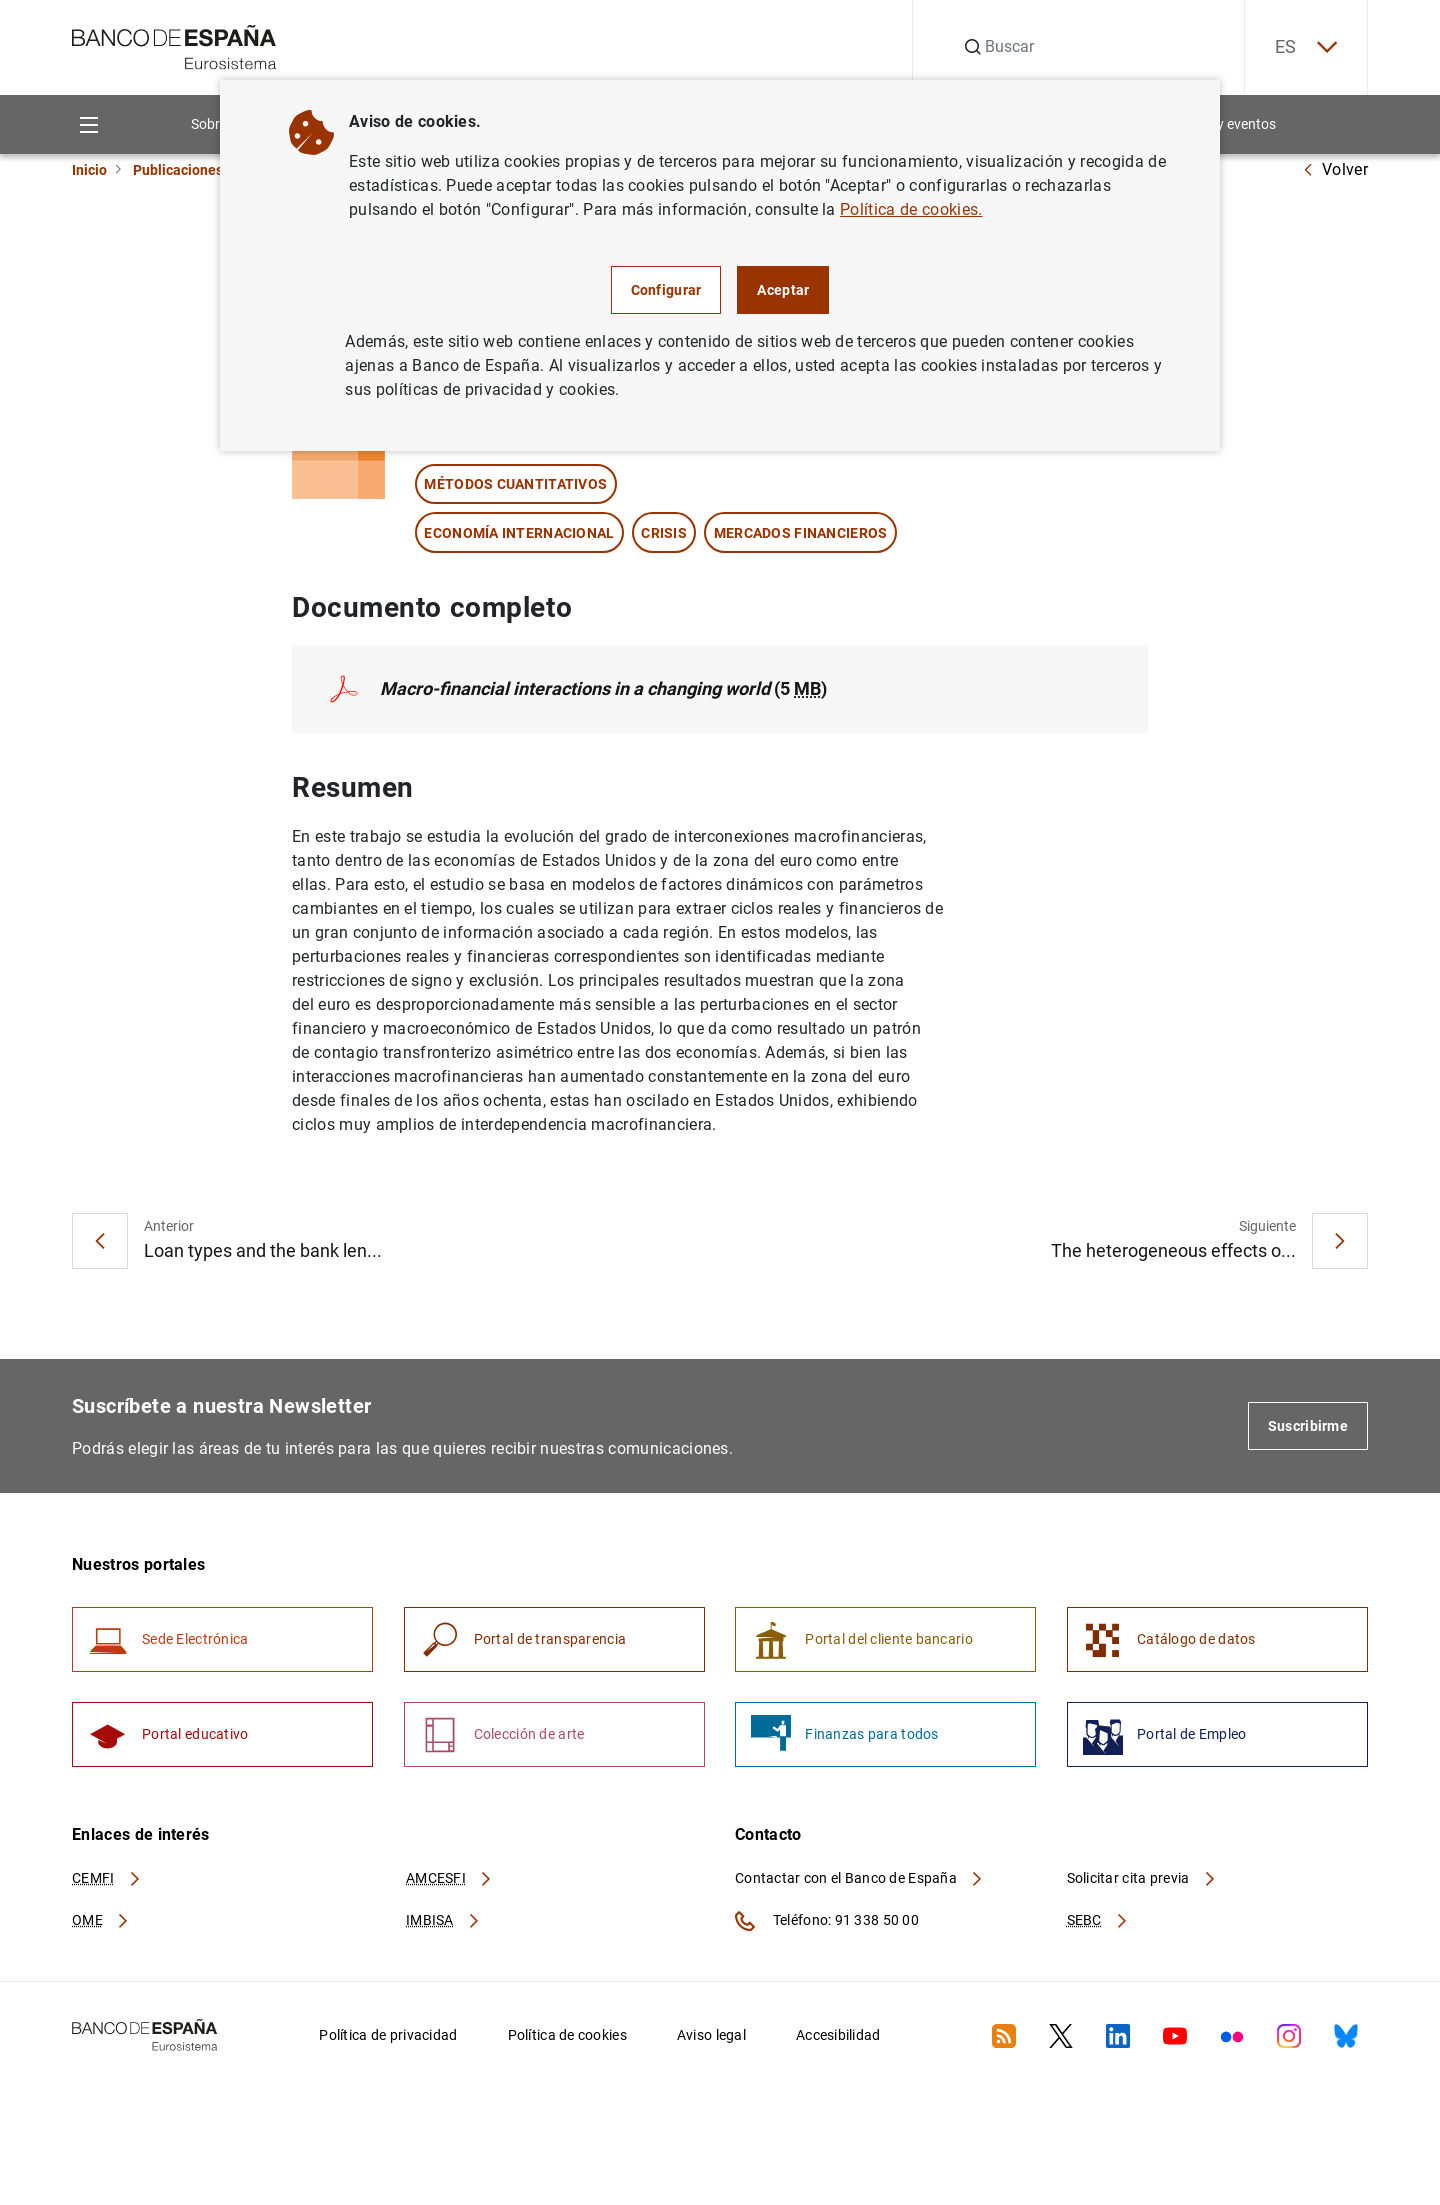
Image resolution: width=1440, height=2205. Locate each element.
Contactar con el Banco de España (860, 1878)
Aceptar (783, 290)
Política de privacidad (388, 2035)
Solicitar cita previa (1142, 1878)
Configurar (666, 290)
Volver (1335, 169)
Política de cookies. (911, 209)
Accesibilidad (838, 2035)
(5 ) (603, 688)
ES (1306, 47)
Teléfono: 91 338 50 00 (827, 1921)
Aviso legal (711, 2035)
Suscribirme (1308, 1426)
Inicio (89, 170)
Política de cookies (567, 2035)
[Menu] (88, 124)
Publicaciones (178, 170)
